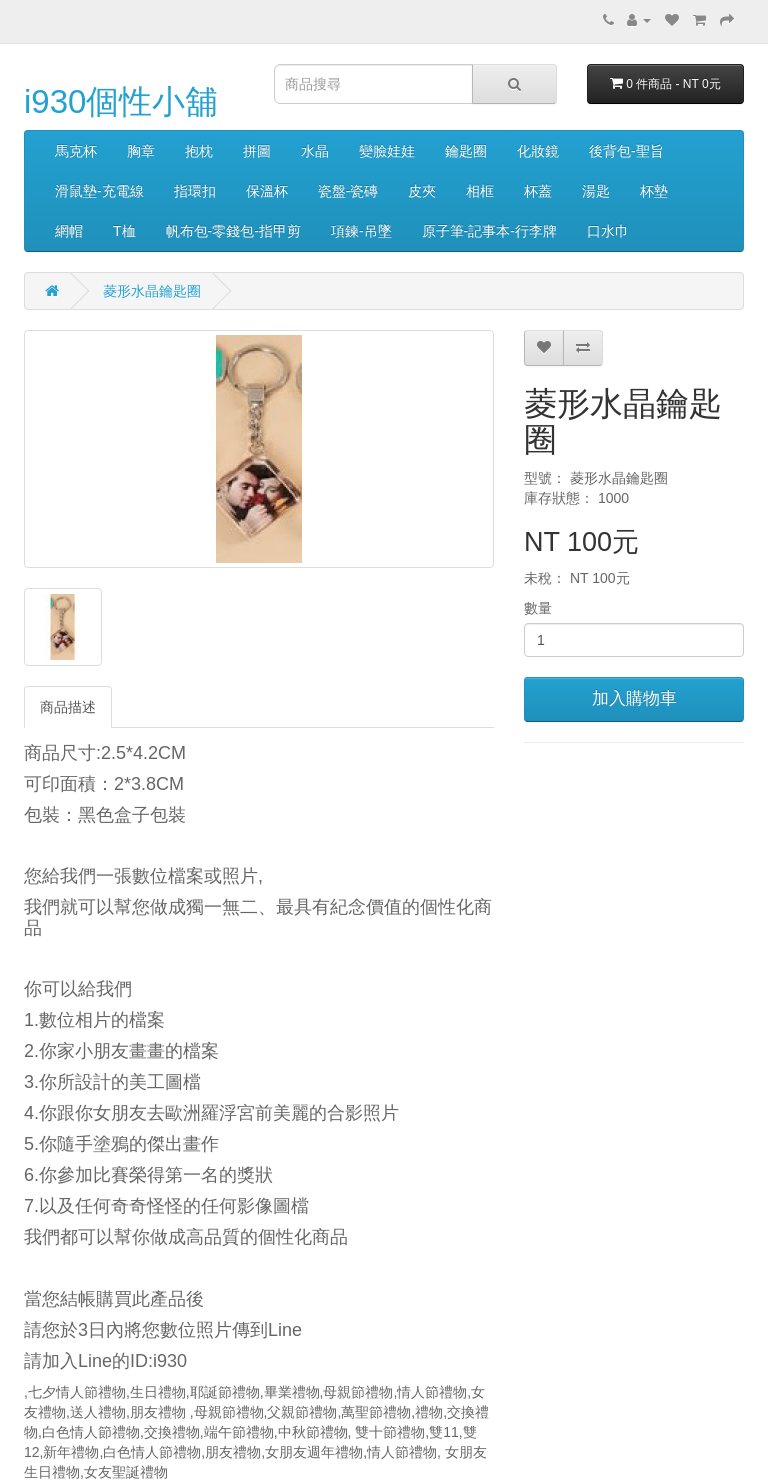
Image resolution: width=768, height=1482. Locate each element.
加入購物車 (634, 698)
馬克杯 (76, 151)
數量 (538, 608)
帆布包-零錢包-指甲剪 (233, 231)
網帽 (69, 231)
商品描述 (68, 707)
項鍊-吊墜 (361, 231)
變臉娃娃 (387, 151)
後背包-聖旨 (626, 151)
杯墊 (654, 191)
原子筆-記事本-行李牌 (489, 231)
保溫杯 (267, 191)
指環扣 (195, 191)
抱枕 (199, 151)
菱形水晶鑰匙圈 (152, 291)
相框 (480, 191)
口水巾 (608, 231)
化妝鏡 (538, 151)
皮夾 (422, 191)
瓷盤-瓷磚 (348, 191)
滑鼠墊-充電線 (99, 191)
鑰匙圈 (466, 151)
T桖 (124, 231)
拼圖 (257, 151)
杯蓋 (538, 191)
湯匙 (596, 191)
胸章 (141, 151)
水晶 (315, 151)
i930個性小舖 (121, 101)
